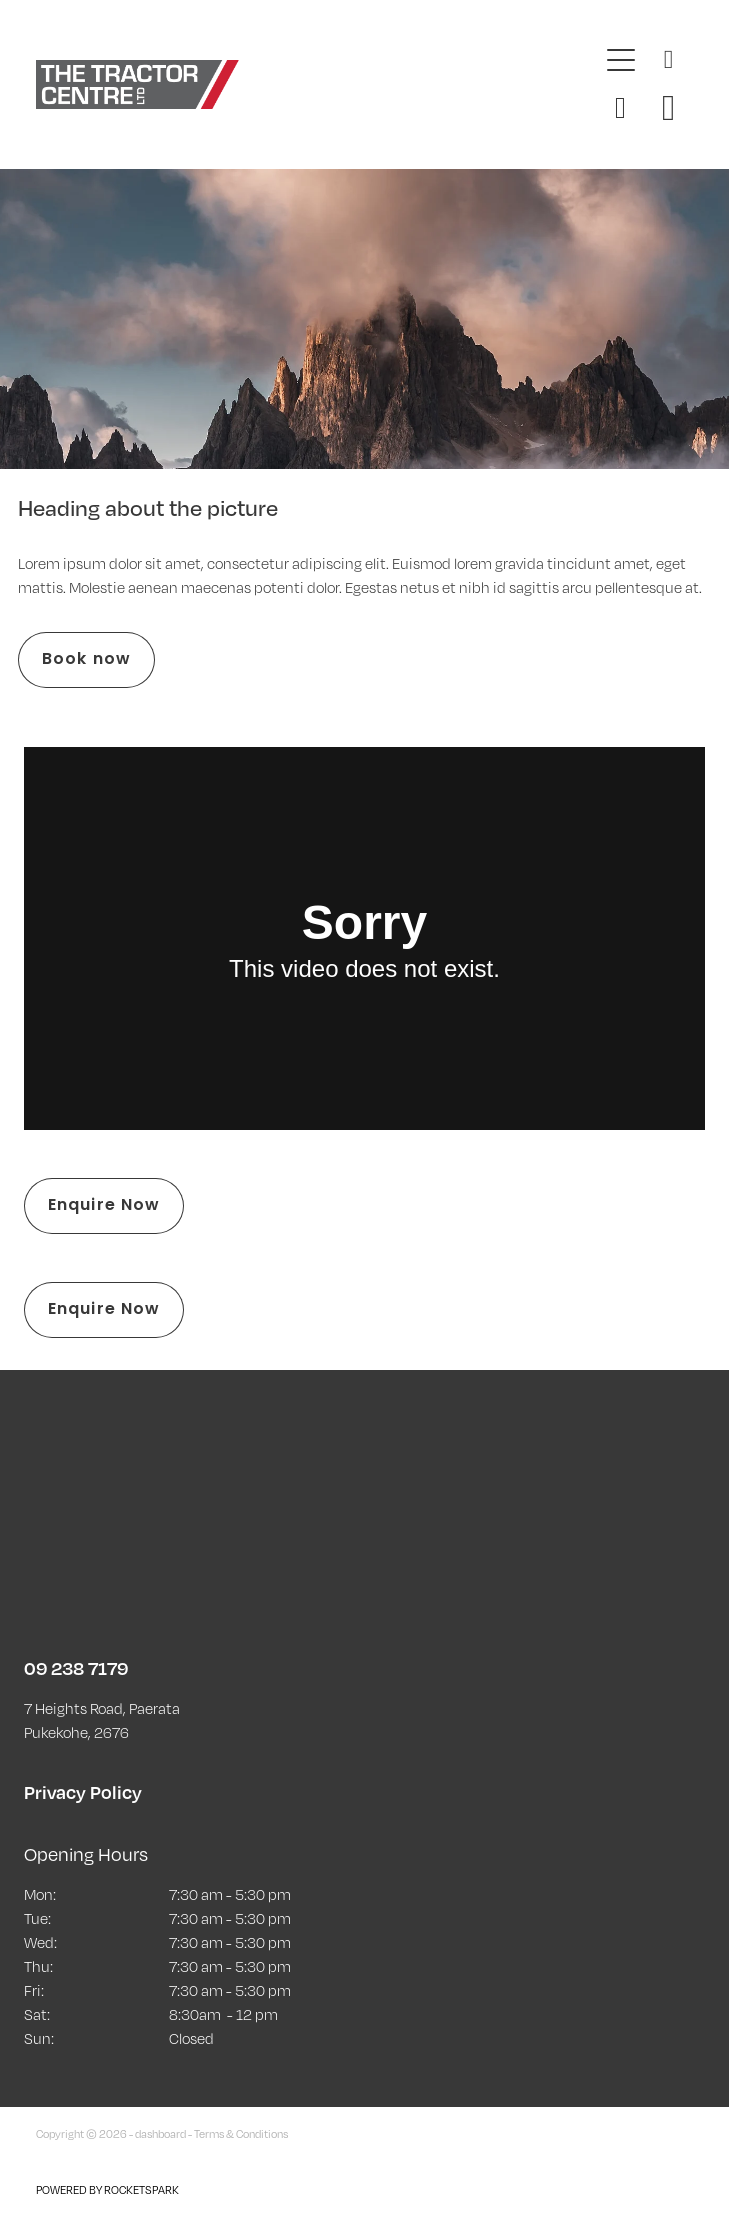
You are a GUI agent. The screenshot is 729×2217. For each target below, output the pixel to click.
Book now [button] (86, 660)
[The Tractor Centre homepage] (316, 84)
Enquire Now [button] (104, 1206)
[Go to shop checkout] (669, 108)
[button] (621, 108)
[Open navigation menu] (621, 60)
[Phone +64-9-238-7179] (669, 60)
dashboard (160, 2134)
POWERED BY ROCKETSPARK (107, 2190)
